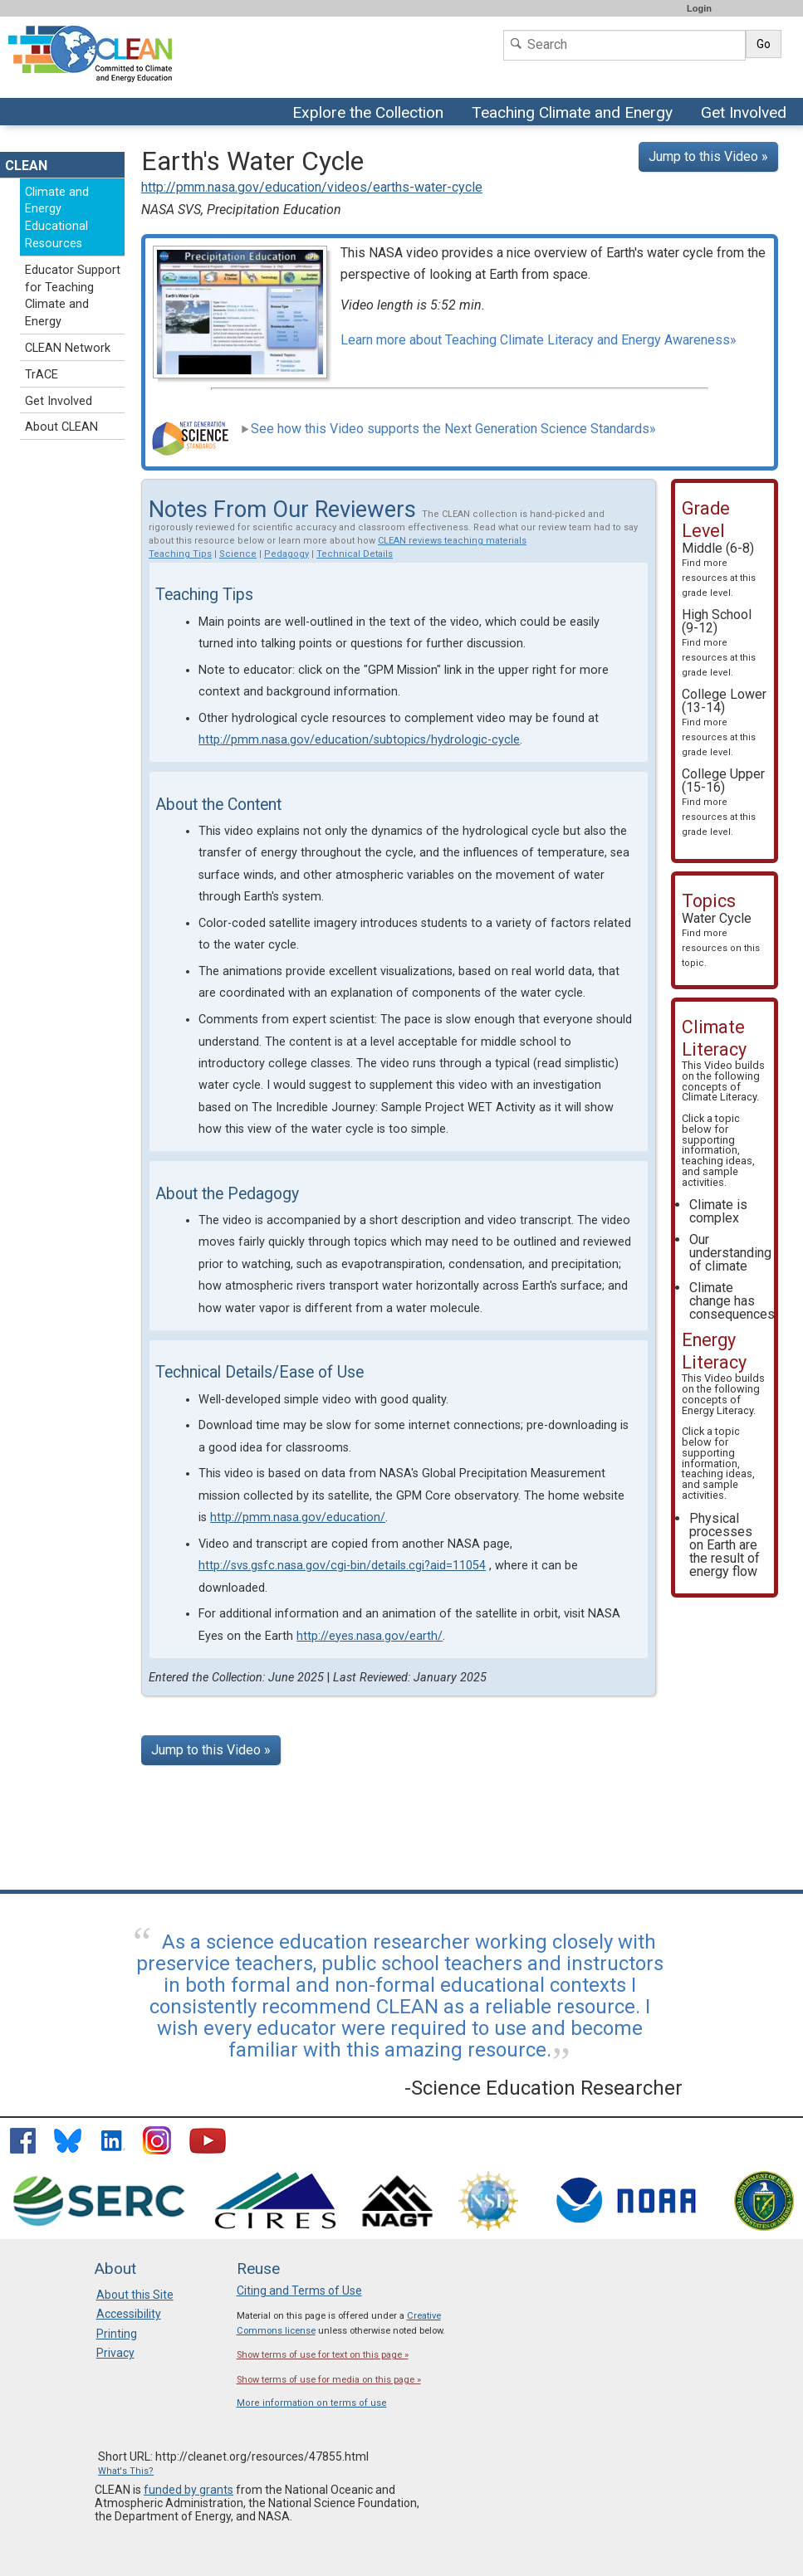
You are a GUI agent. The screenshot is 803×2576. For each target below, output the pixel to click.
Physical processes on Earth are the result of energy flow (724, 1544)
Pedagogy (286, 554)
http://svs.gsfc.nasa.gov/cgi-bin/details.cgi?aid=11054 (342, 1566)
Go (763, 44)
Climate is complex (718, 1211)
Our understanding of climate (730, 1253)
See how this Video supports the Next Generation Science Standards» (448, 429)
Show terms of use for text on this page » (323, 2354)
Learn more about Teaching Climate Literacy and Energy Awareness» (538, 340)
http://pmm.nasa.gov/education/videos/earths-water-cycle (311, 187)
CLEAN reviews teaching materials (452, 540)
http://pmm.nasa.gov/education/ (297, 1517)
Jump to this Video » (708, 156)
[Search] (624, 45)
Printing (116, 2333)
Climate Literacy (719, 1096)
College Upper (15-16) (723, 801)
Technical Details (354, 554)
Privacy (115, 2352)
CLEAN (26, 165)
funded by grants (188, 2489)
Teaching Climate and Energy (570, 113)
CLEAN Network (67, 348)
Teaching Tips (180, 554)
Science (238, 554)
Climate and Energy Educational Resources (57, 218)
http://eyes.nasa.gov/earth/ (369, 1636)
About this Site (135, 2294)
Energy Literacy (717, 1410)
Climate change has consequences (732, 1301)
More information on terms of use (312, 2403)
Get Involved (746, 113)
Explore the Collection (372, 113)
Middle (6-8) (719, 569)
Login (699, 8)
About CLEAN (61, 427)
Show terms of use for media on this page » (329, 2379)
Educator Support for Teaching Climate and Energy (72, 296)
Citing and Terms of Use (299, 2290)
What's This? (126, 2471)
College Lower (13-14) (724, 722)
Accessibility (128, 2313)
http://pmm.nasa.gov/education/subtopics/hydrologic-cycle (359, 740)
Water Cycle (721, 939)
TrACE (41, 375)
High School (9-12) (719, 642)
